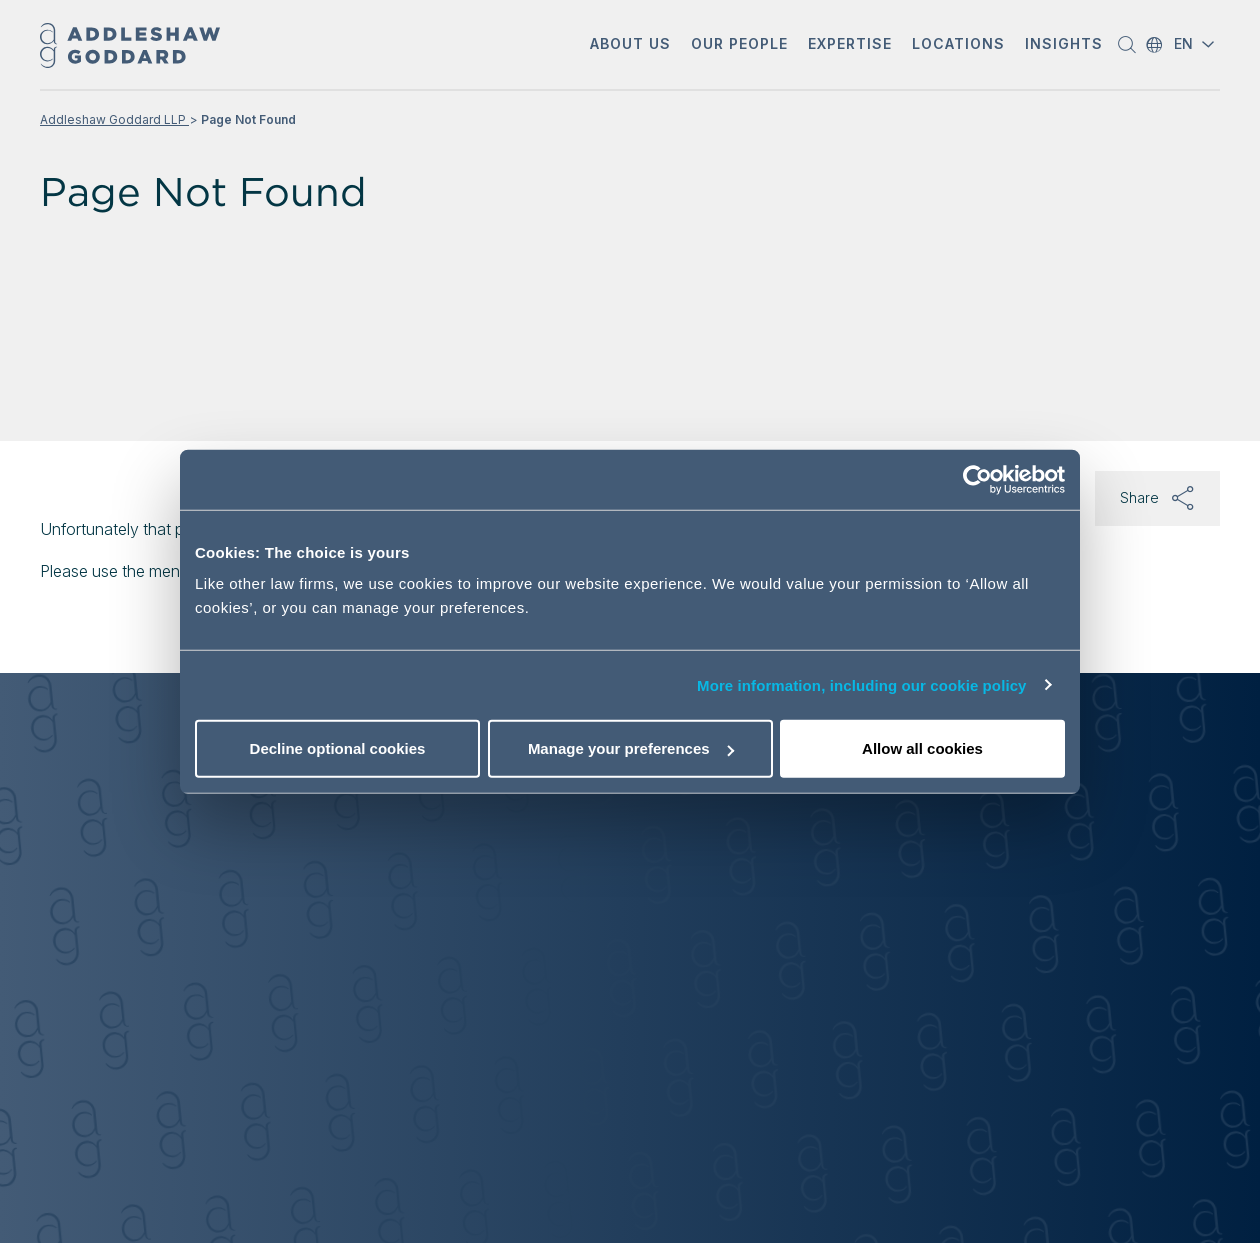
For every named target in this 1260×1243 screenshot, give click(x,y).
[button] (630, 45)
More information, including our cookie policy (862, 684)
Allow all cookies (922, 748)
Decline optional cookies (338, 748)
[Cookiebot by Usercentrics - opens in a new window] (977, 479)
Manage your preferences (631, 748)
